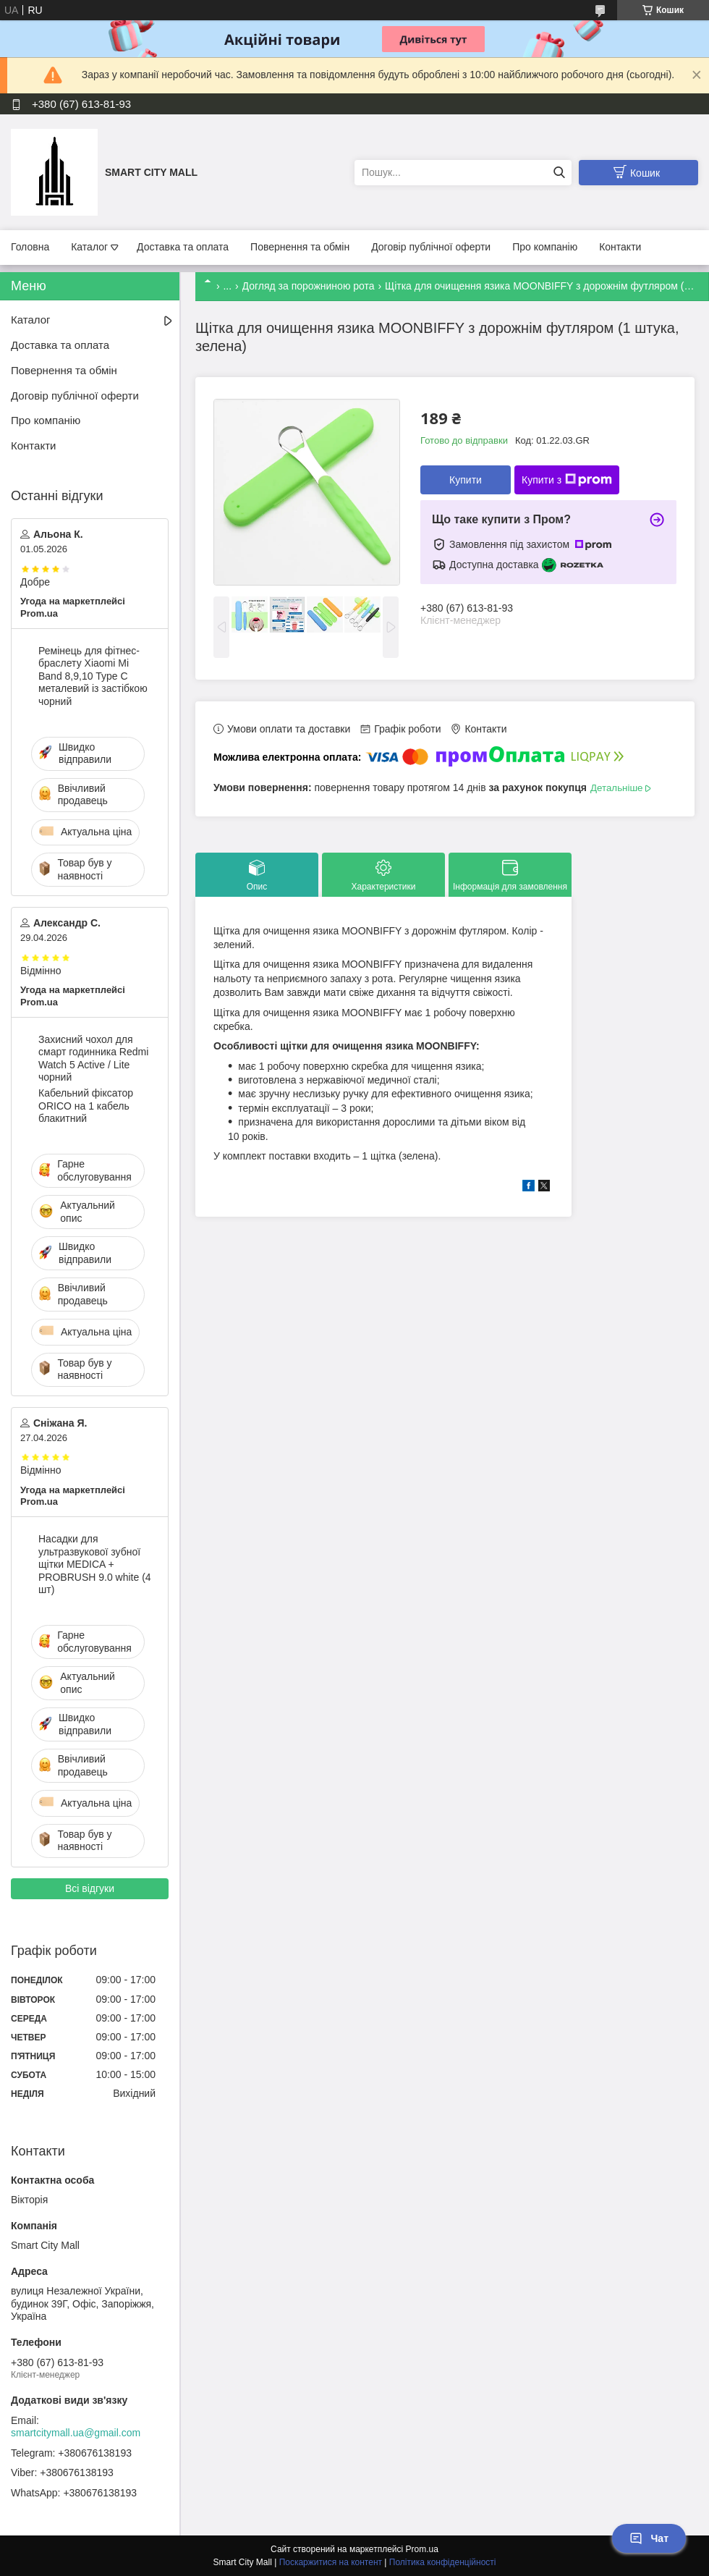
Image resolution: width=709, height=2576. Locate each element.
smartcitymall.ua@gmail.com (75, 2432)
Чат (648, 2538)
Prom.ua (422, 2549)
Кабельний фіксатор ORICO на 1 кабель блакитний (85, 1105)
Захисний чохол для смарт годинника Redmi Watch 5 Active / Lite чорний (93, 1059)
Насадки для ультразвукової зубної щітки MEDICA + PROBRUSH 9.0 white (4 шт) (94, 1564)
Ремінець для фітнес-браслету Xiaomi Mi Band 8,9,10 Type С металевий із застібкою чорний (93, 676)
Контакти (620, 247)
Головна (30, 247)
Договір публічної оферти (431, 247)
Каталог (89, 247)
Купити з (567, 479)
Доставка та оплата (183, 247)
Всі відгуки (89, 1888)
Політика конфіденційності (442, 2562)
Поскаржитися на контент (330, 2562)
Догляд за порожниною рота (308, 286)
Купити (465, 480)
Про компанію (544, 247)
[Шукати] (559, 172)
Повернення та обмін (299, 247)
